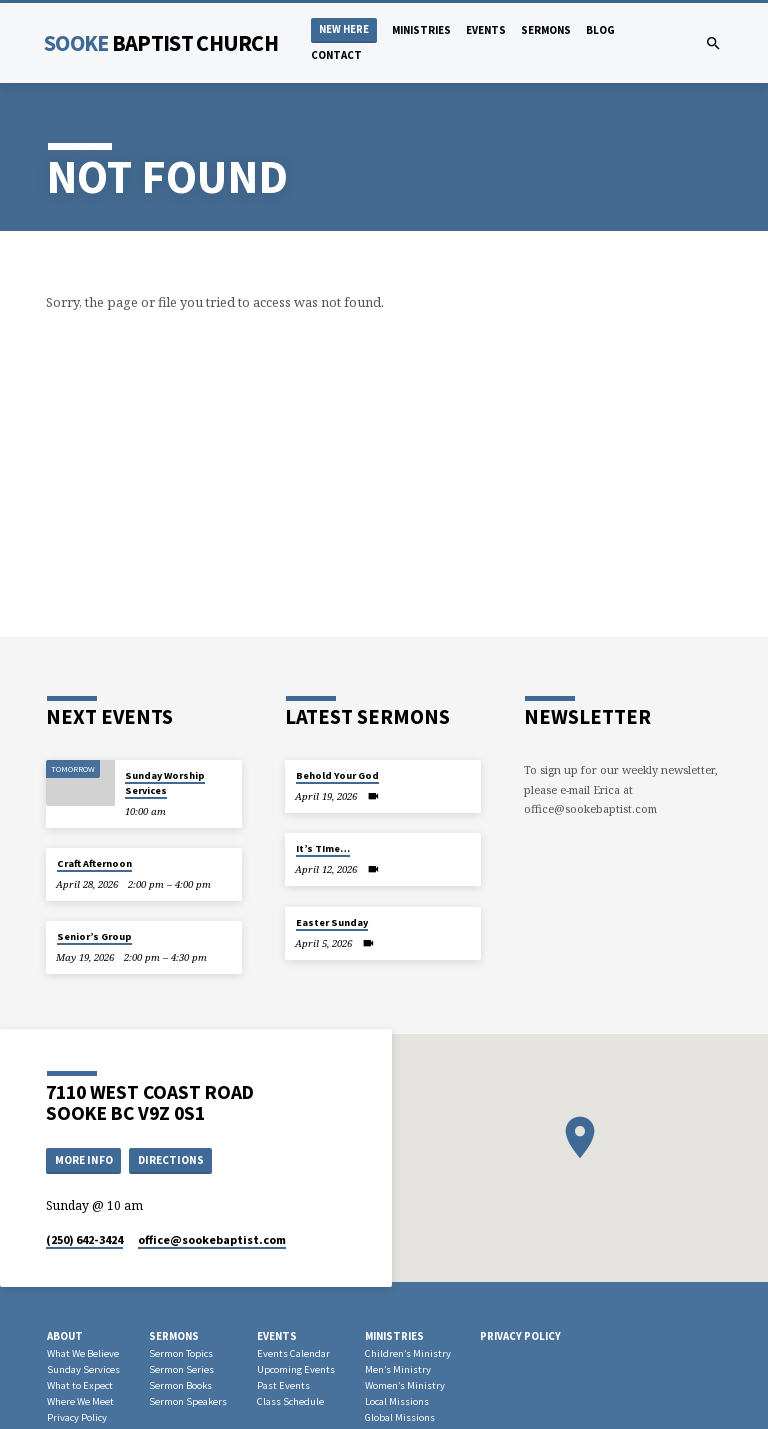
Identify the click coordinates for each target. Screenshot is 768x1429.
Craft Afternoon (94, 863)
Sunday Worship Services (165, 782)
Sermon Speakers (188, 1401)
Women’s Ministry (405, 1385)
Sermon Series (181, 1369)
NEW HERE (344, 29)
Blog (600, 30)
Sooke (161, 43)
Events (486, 30)
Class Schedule (290, 1401)
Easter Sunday (332, 922)
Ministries (421, 30)
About (65, 1336)
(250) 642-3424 (84, 1239)
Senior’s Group (94, 936)
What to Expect (80, 1385)
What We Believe (83, 1353)
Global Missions (400, 1417)
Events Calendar (293, 1353)
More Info (84, 1160)
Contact (336, 55)
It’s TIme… (323, 848)
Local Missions (397, 1401)
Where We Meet (80, 1401)
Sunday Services (83, 1369)
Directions (171, 1160)
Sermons (546, 30)
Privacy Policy (77, 1417)
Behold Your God (337, 775)
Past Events (283, 1385)
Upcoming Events (296, 1369)
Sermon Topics (181, 1353)
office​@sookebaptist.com (212, 1239)
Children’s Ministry (408, 1353)
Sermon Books (180, 1385)
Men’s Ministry (398, 1369)
